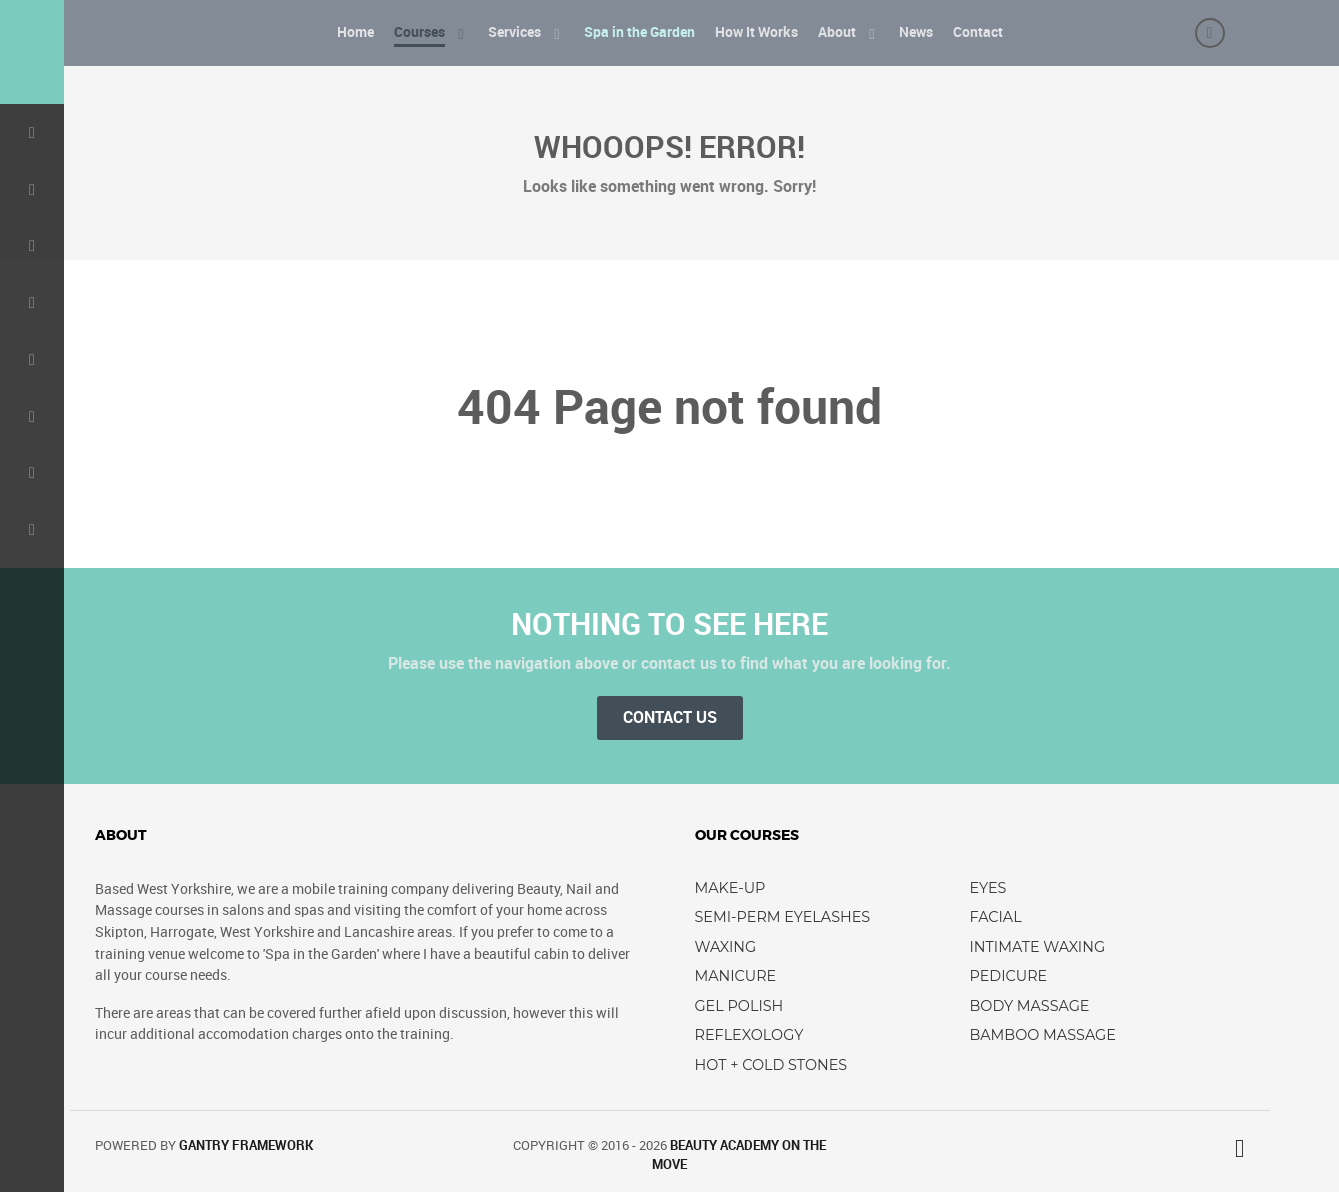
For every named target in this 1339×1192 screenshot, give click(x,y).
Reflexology (749, 1035)
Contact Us (670, 717)
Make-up (730, 888)
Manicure (736, 976)
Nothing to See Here (669, 624)
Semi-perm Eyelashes (783, 917)
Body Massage (1030, 1006)
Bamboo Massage (1043, 1035)
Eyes (988, 888)
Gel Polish (739, 1006)
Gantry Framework (246, 1145)
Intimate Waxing (1038, 947)
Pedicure (1009, 976)
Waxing (726, 947)
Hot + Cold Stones (771, 1065)
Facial (996, 917)
